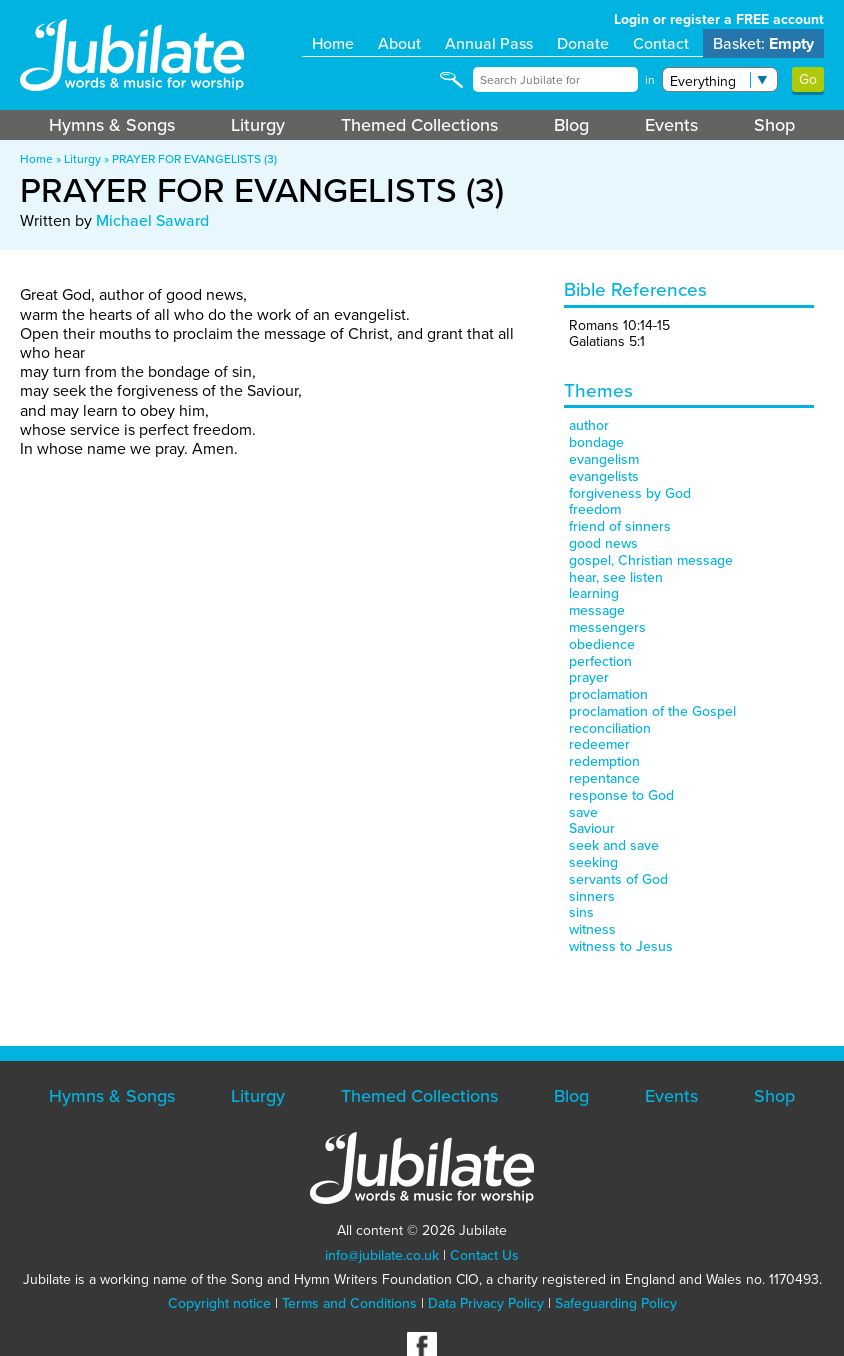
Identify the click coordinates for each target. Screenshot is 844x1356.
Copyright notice (219, 1303)
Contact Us (484, 1255)
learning (594, 593)
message (597, 610)
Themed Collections (419, 125)
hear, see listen (616, 577)
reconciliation (610, 728)
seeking (593, 862)
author (589, 425)
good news (603, 543)
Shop (774, 125)
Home (333, 43)
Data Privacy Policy (486, 1303)
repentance (604, 778)
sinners (592, 896)
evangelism (604, 459)
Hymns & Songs (112, 125)
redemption (604, 761)
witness (592, 929)
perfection (600, 661)
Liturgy (258, 125)
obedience (602, 644)
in (650, 80)
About (399, 43)
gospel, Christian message (651, 560)
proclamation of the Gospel (652, 711)
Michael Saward (152, 220)
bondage (596, 442)
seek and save (614, 845)
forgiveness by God (630, 493)
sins (581, 912)
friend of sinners (620, 526)
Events (671, 125)
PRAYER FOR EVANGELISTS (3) (194, 159)
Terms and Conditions (349, 1303)
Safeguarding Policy (616, 1303)
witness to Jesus (621, 946)
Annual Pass (489, 43)
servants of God (618, 879)
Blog (571, 125)
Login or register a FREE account (719, 19)
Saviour (592, 828)
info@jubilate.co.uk (382, 1255)
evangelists (604, 476)
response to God (621, 795)
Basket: (763, 43)
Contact (661, 43)
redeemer (599, 744)
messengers (607, 627)
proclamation (608, 694)
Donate (583, 43)
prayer (589, 677)
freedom (595, 509)
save (583, 812)
